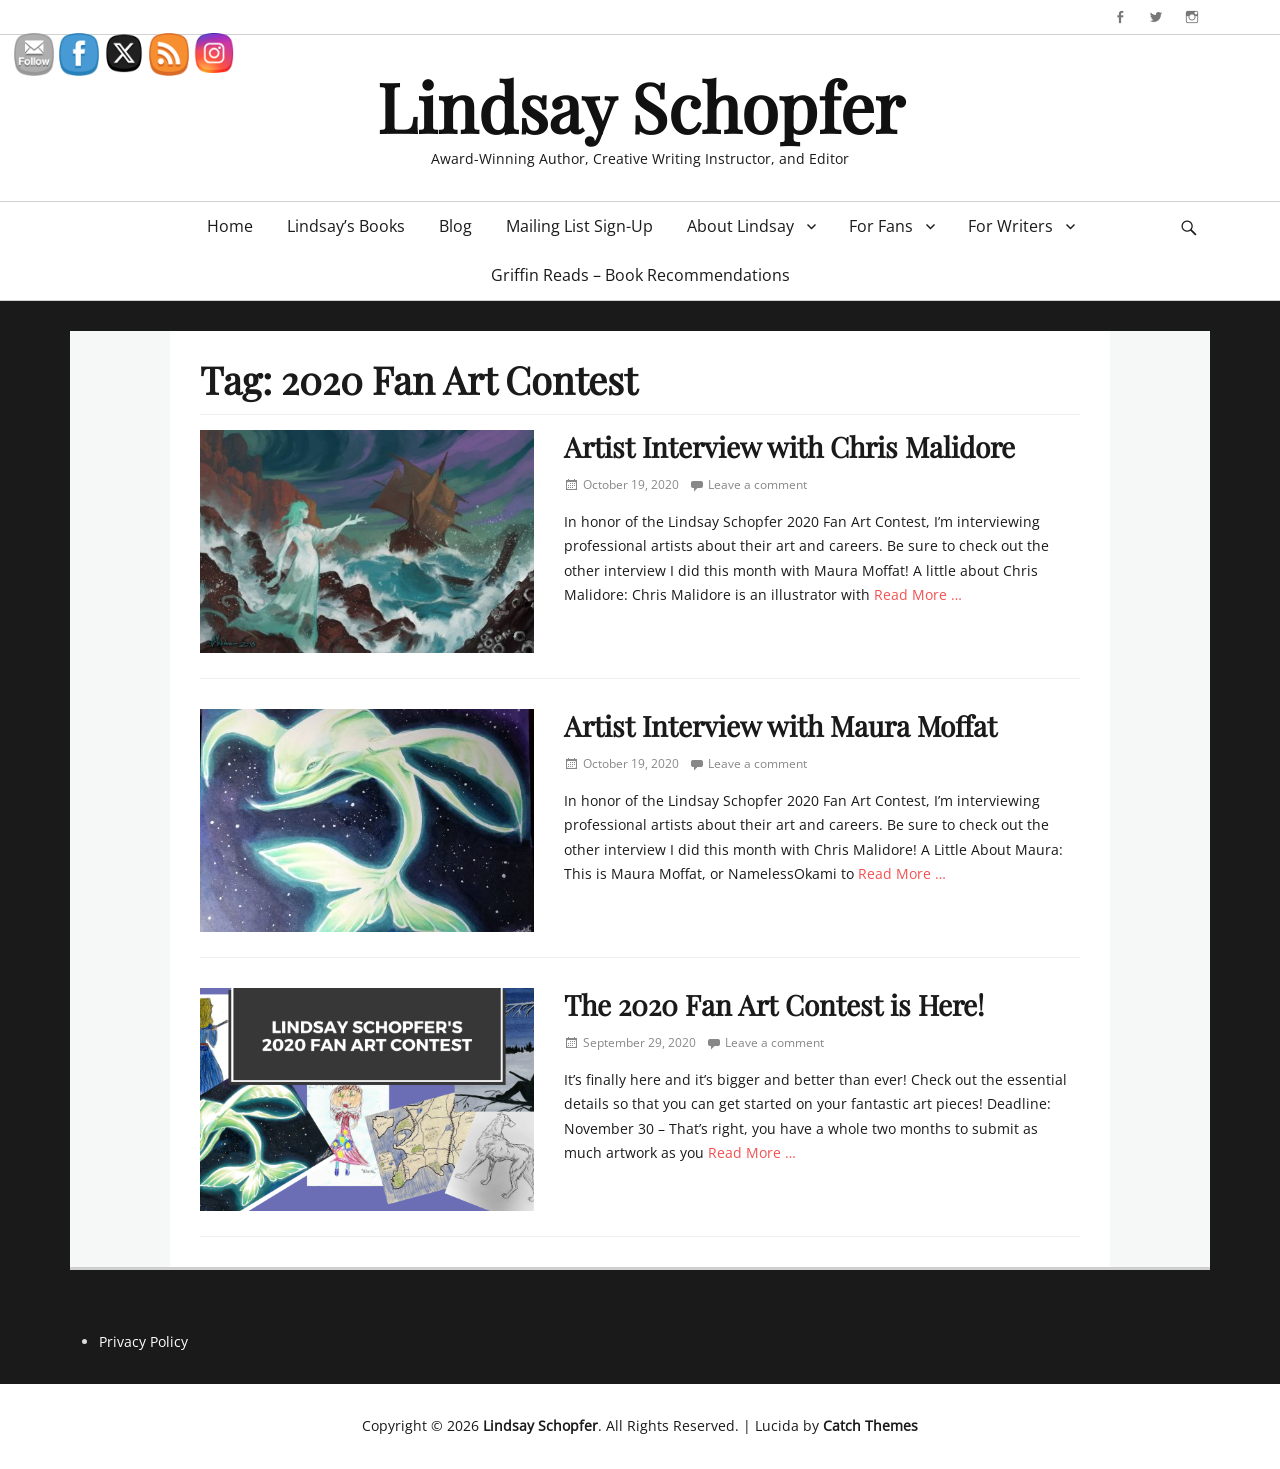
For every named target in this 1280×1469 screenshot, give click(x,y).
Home (230, 226)
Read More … (918, 594)
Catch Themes (870, 1425)
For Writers (1010, 226)
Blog (455, 226)
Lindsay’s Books (346, 226)
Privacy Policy (143, 1341)
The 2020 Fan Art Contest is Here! (774, 1004)
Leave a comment (757, 484)
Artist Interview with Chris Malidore (789, 446)
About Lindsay (740, 226)
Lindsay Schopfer (640, 105)
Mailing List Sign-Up (579, 226)
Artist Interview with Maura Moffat (780, 725)
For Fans (881, 226)
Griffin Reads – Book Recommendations (640, 275)
